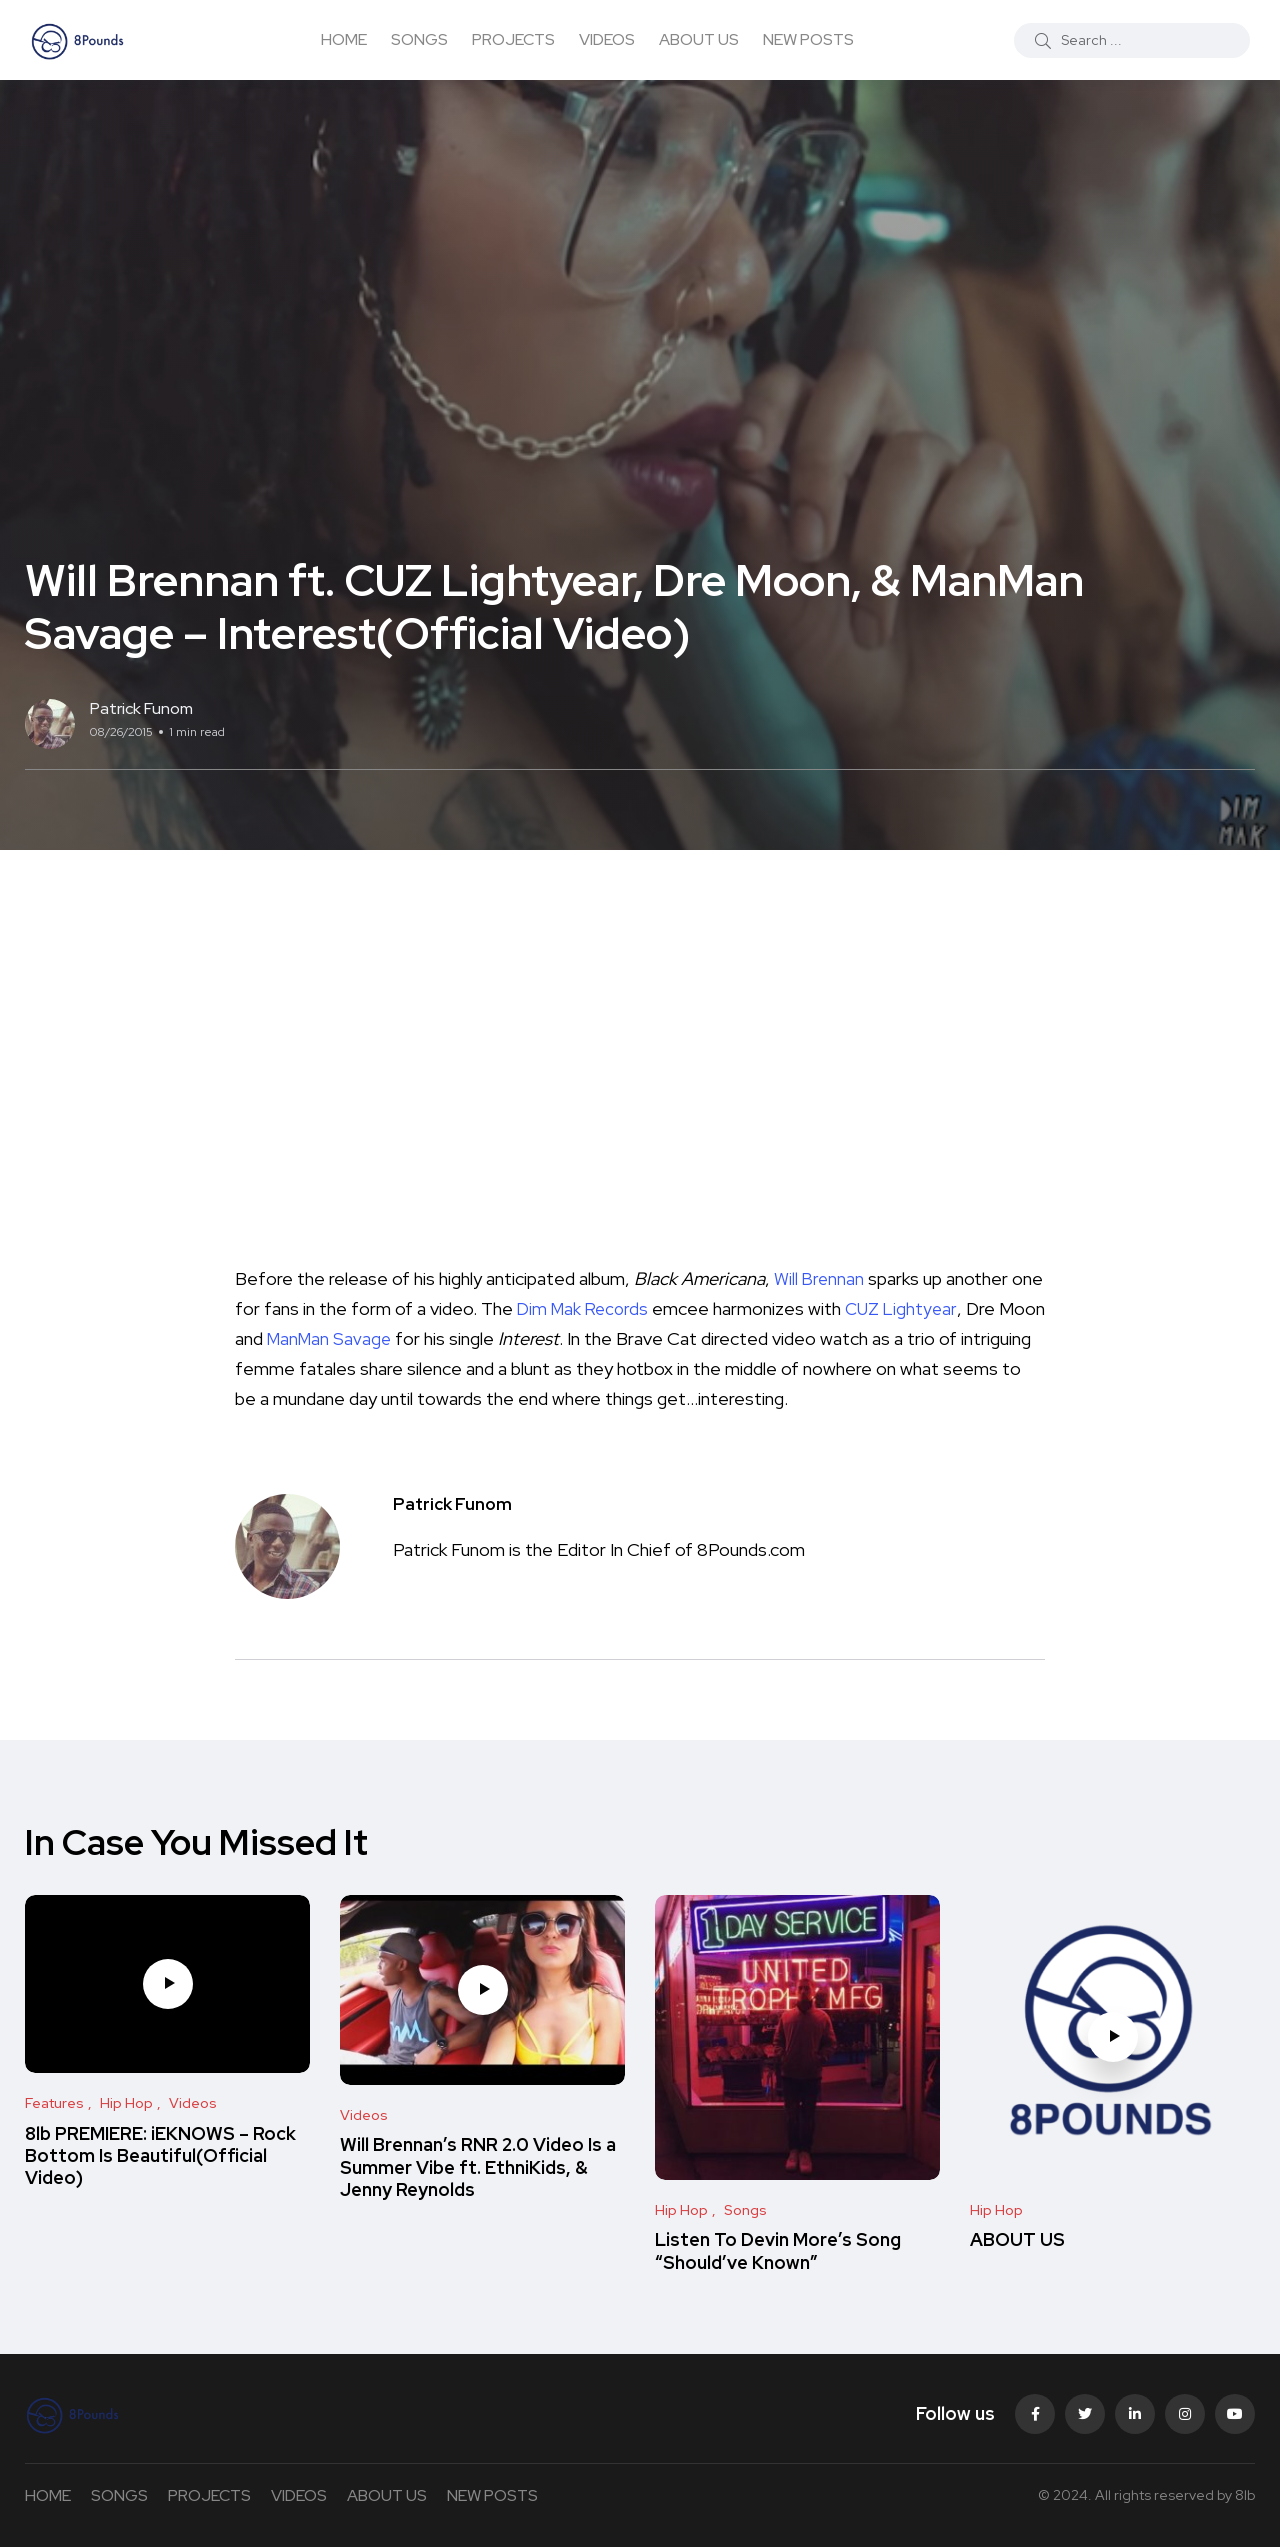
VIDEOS (607, 39)
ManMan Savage (381, 1338)
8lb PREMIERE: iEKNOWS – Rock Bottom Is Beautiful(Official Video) (160, 2156)
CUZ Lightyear (943, 1308)
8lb (1245, 2495)
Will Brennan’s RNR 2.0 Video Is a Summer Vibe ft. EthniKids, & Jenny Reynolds (478, 2168)
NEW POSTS (808, 39)
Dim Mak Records (620, 1308)
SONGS (419, 39)
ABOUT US (699, 39)
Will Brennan (820, 1278)
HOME (344, 39)
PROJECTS (513, 39)
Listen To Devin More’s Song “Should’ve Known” (778, 2251)
